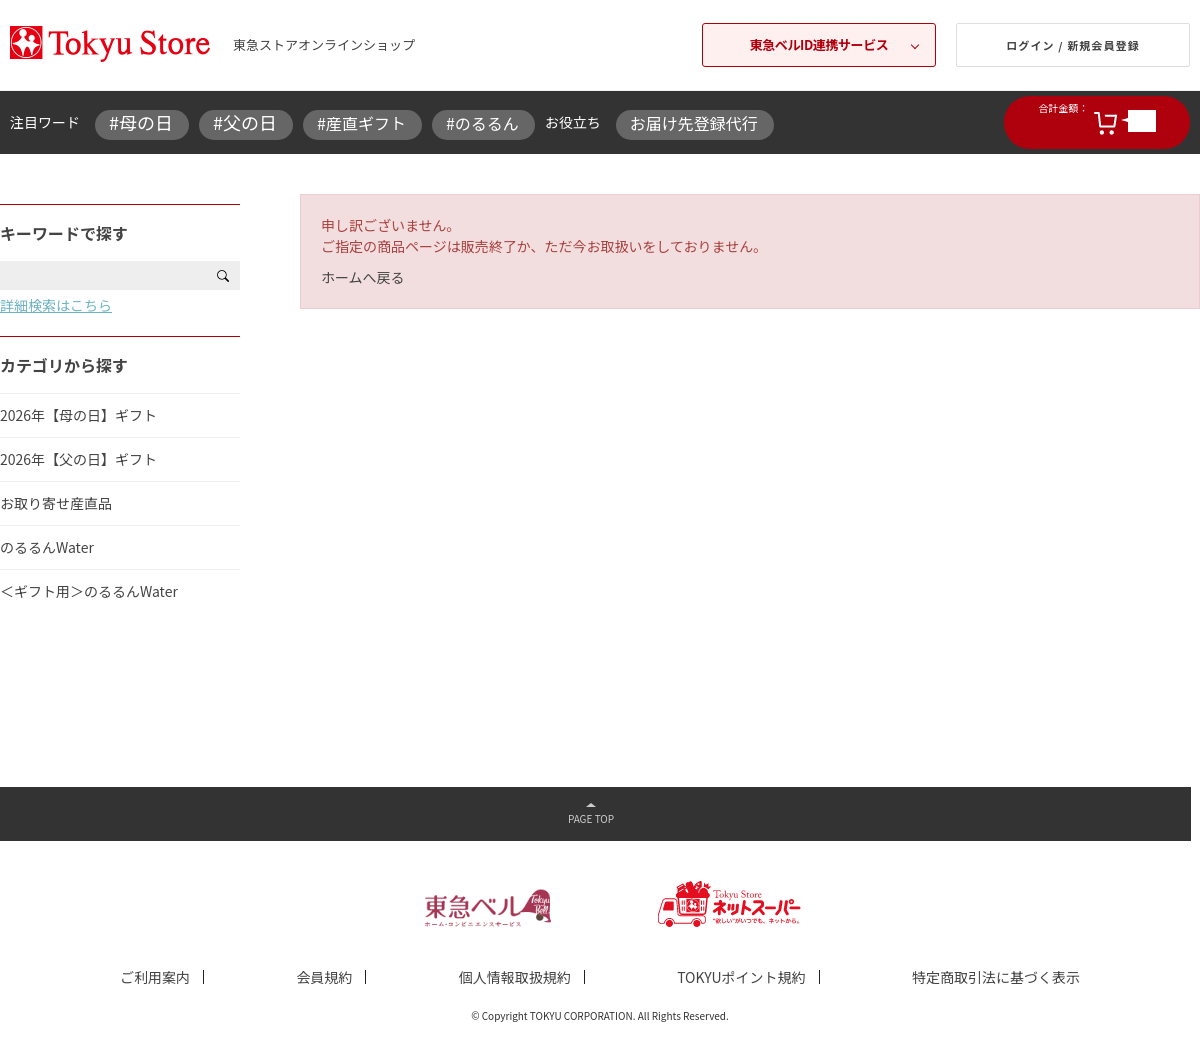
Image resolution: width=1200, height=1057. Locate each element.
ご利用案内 (155, 977)
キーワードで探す (64, 233)
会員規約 (324, 977)
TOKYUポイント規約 (741, 977)
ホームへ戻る (363, 277)
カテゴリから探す (64, 365)
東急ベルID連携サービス (819, 44)
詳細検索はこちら (56, 305)
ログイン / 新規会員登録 (1073, 45)
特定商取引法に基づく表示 (996, 977)
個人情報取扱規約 (515, 977)
